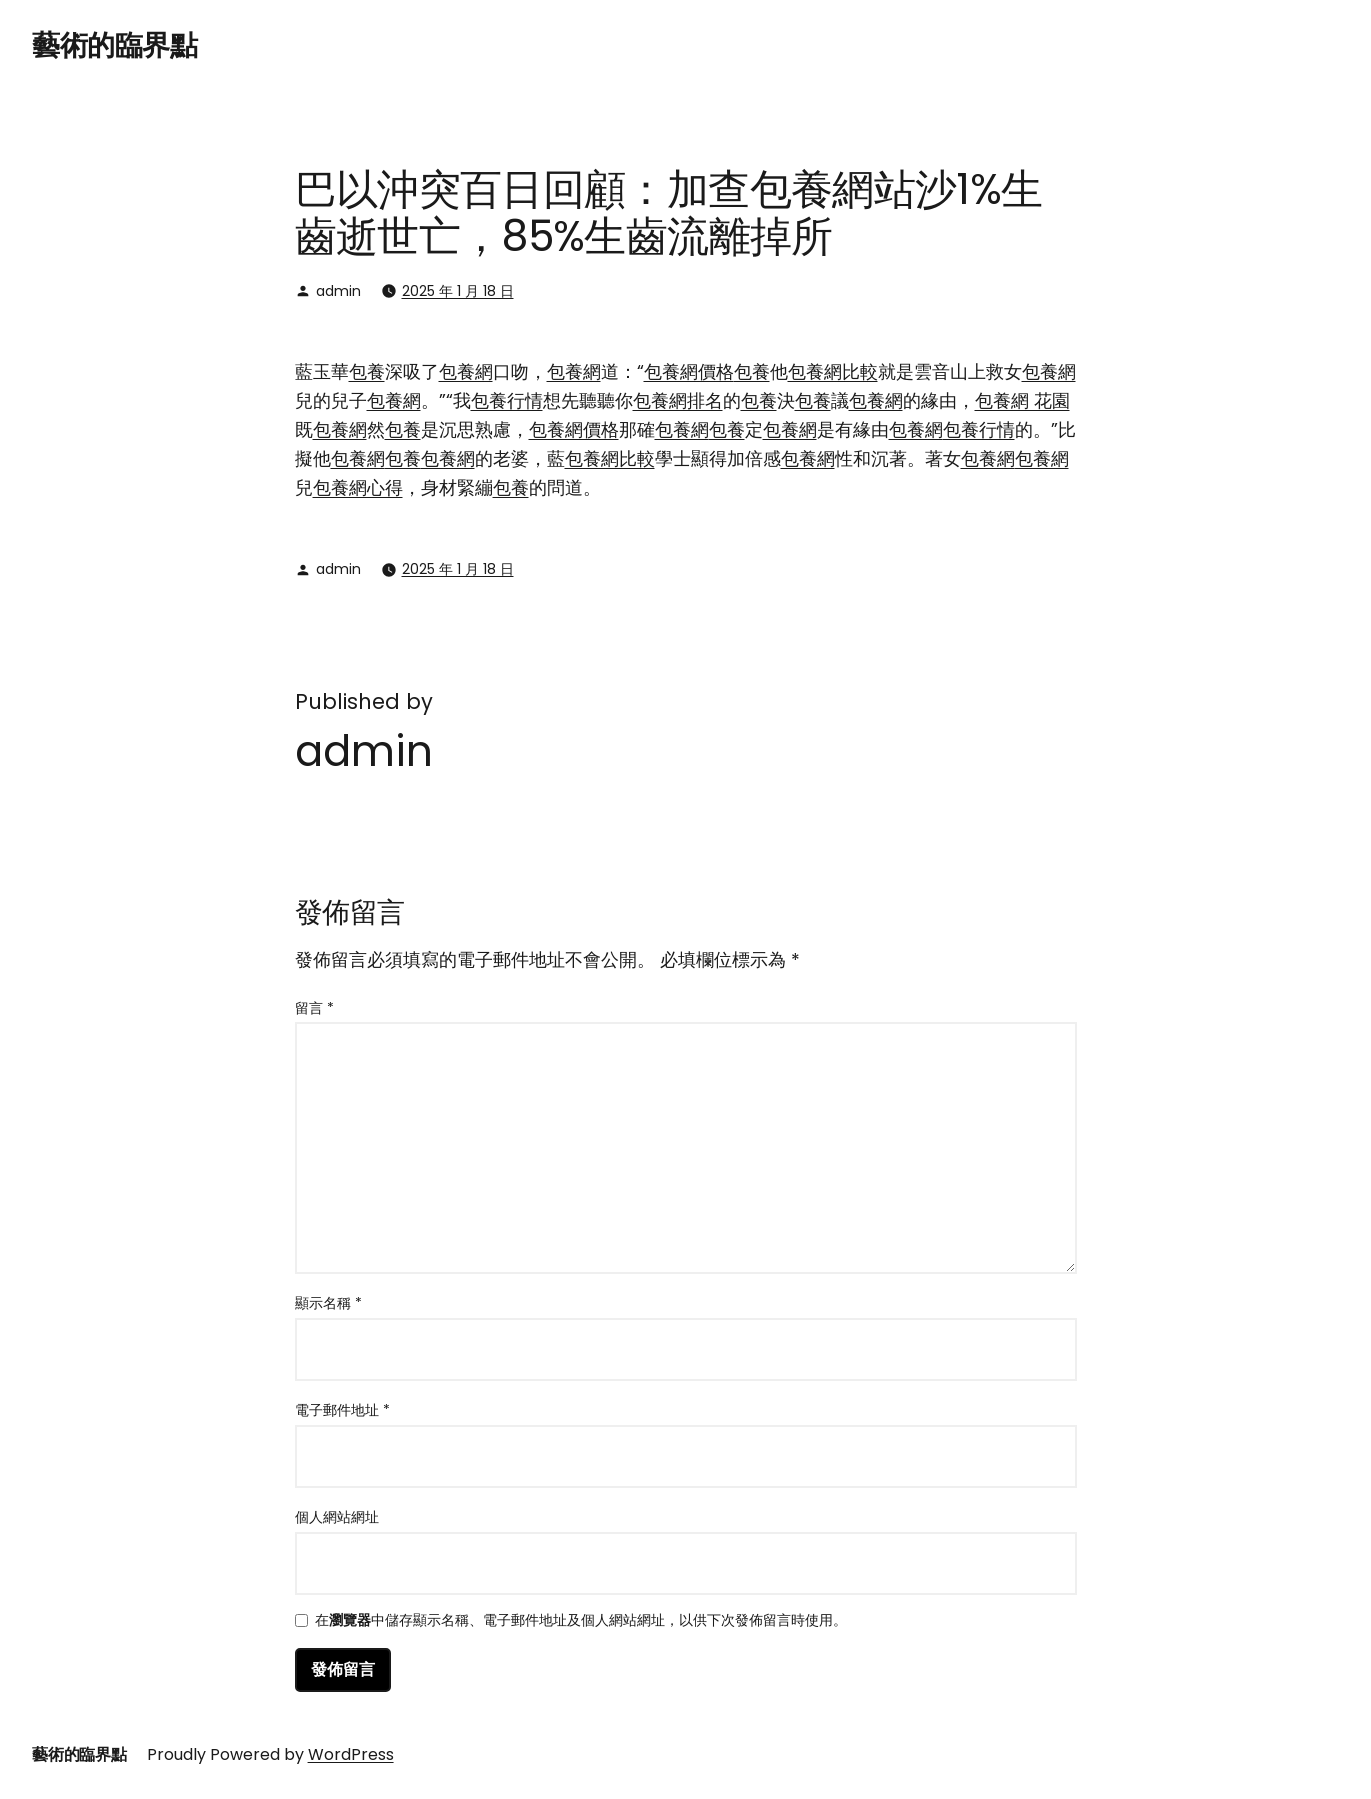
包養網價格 (689, 371)
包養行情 (507, 400)
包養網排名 (678, 400)
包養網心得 (358, 487)
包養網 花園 (1022, 400)
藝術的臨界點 (114, 45)
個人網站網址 (337, 1517)
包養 (367, 371)
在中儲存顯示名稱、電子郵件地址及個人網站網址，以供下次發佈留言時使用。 (581, 1621)
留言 (314, 1008)
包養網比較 (833, 371)
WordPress (351, 1754)
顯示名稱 (328, 1303)
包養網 (466, 371)
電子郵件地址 (342, 1410)
